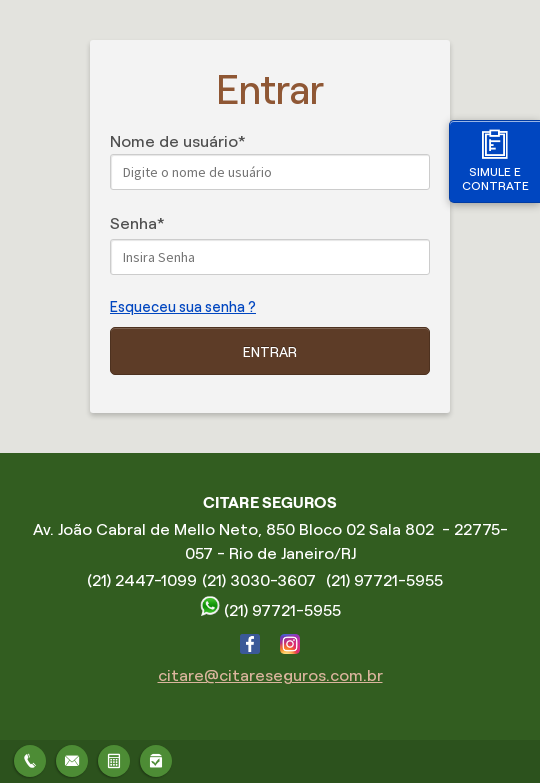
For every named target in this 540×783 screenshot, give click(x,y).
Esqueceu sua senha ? (183, 307)
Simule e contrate (495, 160)
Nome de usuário (174, 141)
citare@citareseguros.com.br (270, 675)
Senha (133, 223)
